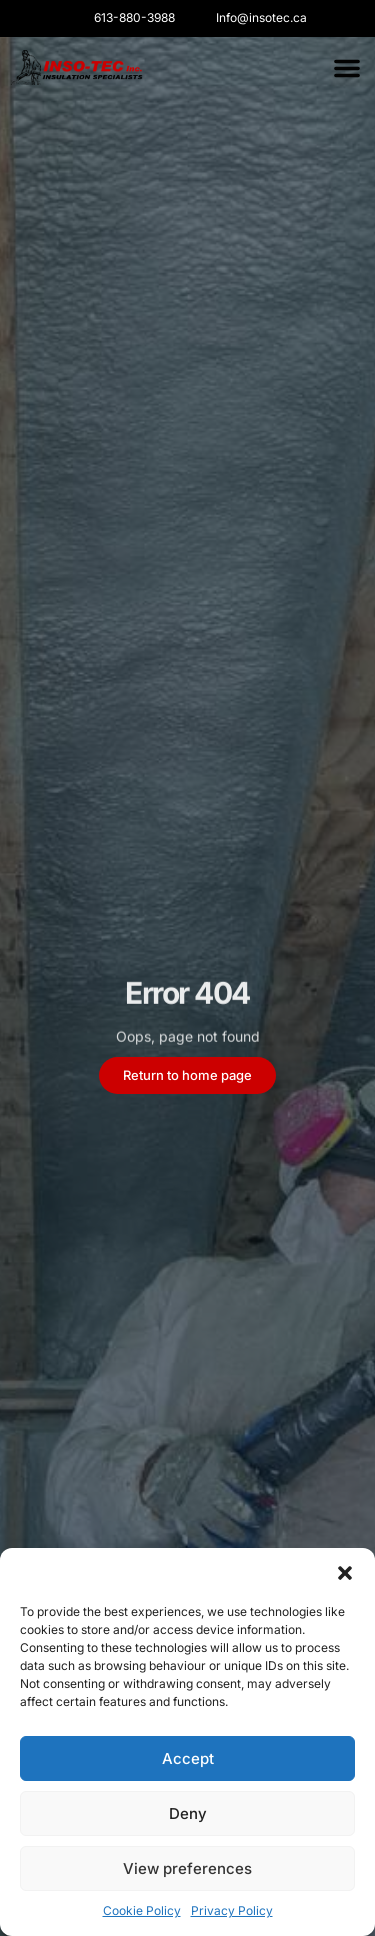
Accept (188, 1758)
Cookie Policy (142, 1910)
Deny (188, 1813)
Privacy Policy (232, 1910)
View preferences (187, 1868)
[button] (345, 1573)
